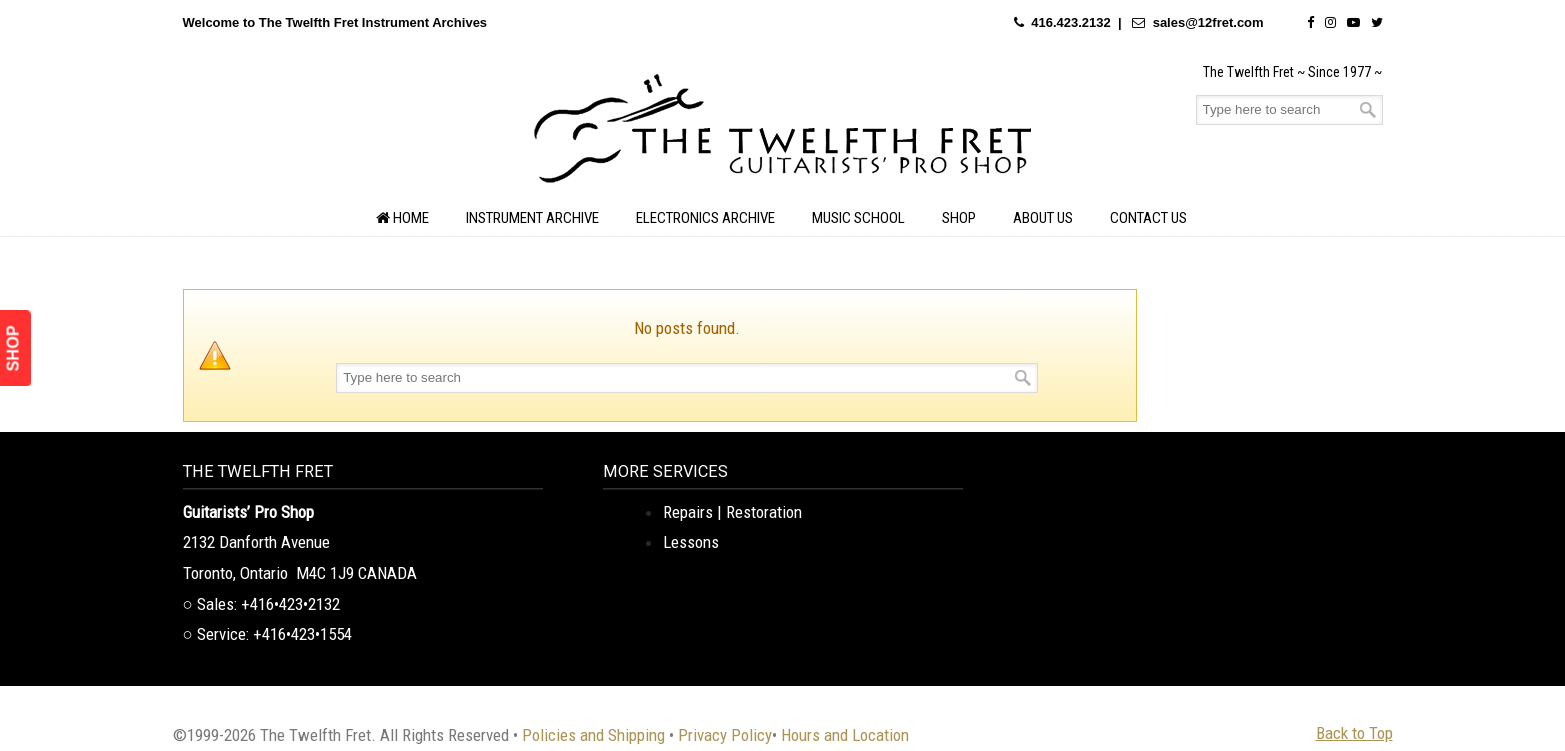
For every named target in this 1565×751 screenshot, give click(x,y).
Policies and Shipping (593, 735)
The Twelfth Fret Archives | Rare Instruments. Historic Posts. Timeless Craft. (783, 134)
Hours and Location (845, 735)
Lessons (691, 542)
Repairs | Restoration (732, 512)
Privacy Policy (725, 735)
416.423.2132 (1071, 22)
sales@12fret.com (1208, 22)
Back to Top (1354, 733)
